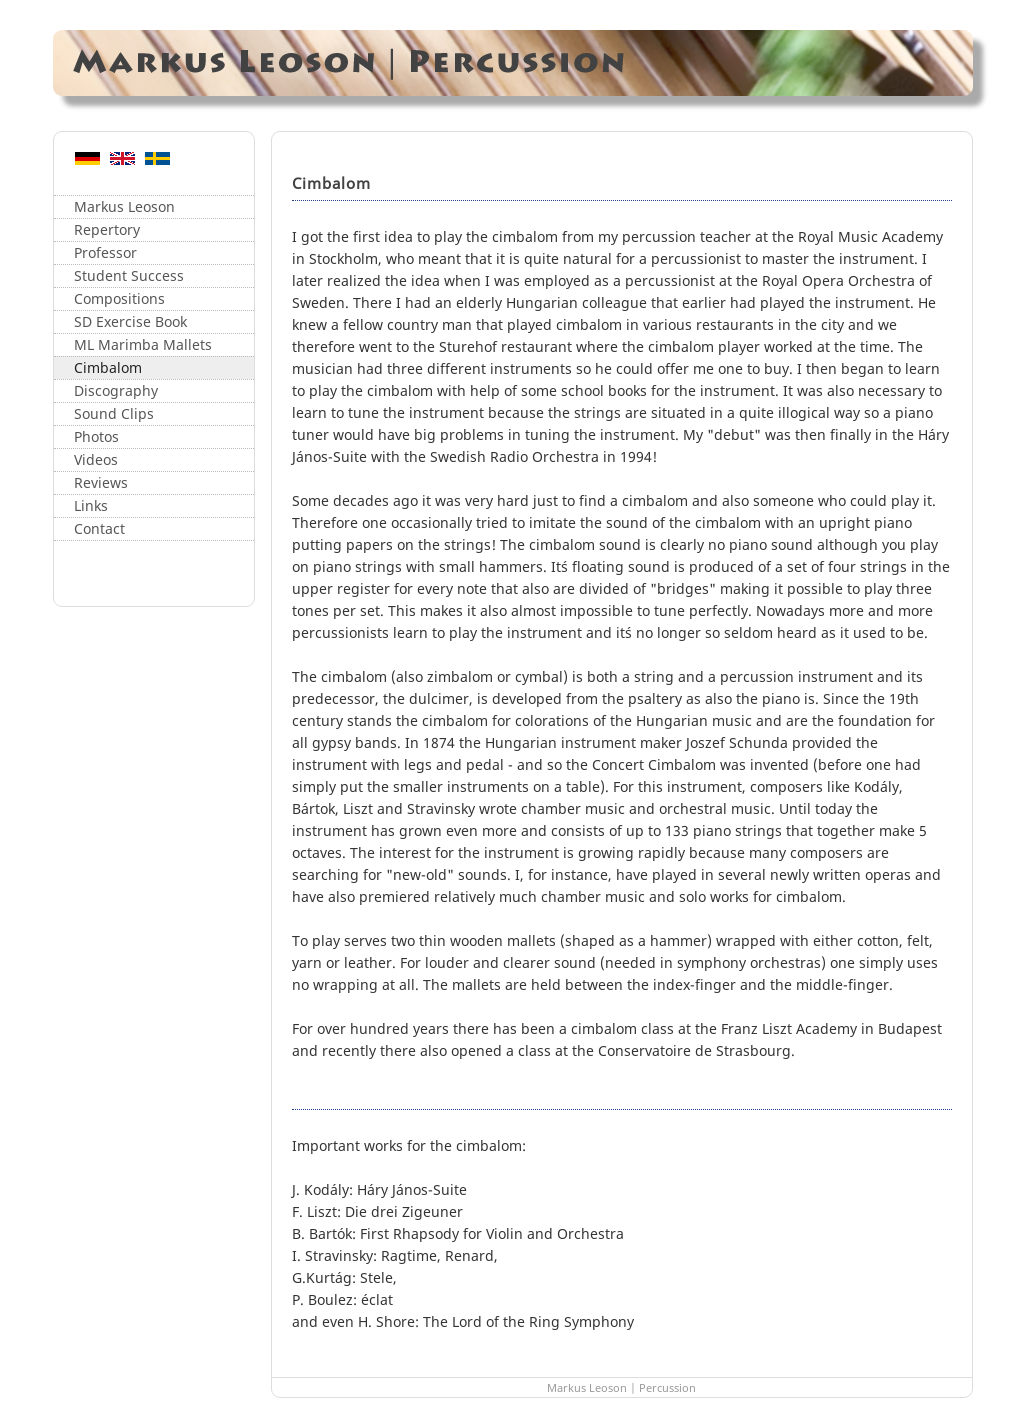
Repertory (107, 229)
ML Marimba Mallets (143, 344)
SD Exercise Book (130, 321)
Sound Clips (114, 413)
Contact (99, 528)
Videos (96, 459)
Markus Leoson (124, 206)
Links (91, 505)
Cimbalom (108, 367)
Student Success (129, 275)
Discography (116, 390)
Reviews (101, 482)
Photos (96, 436)
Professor (105, 252)
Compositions (119, 298)
